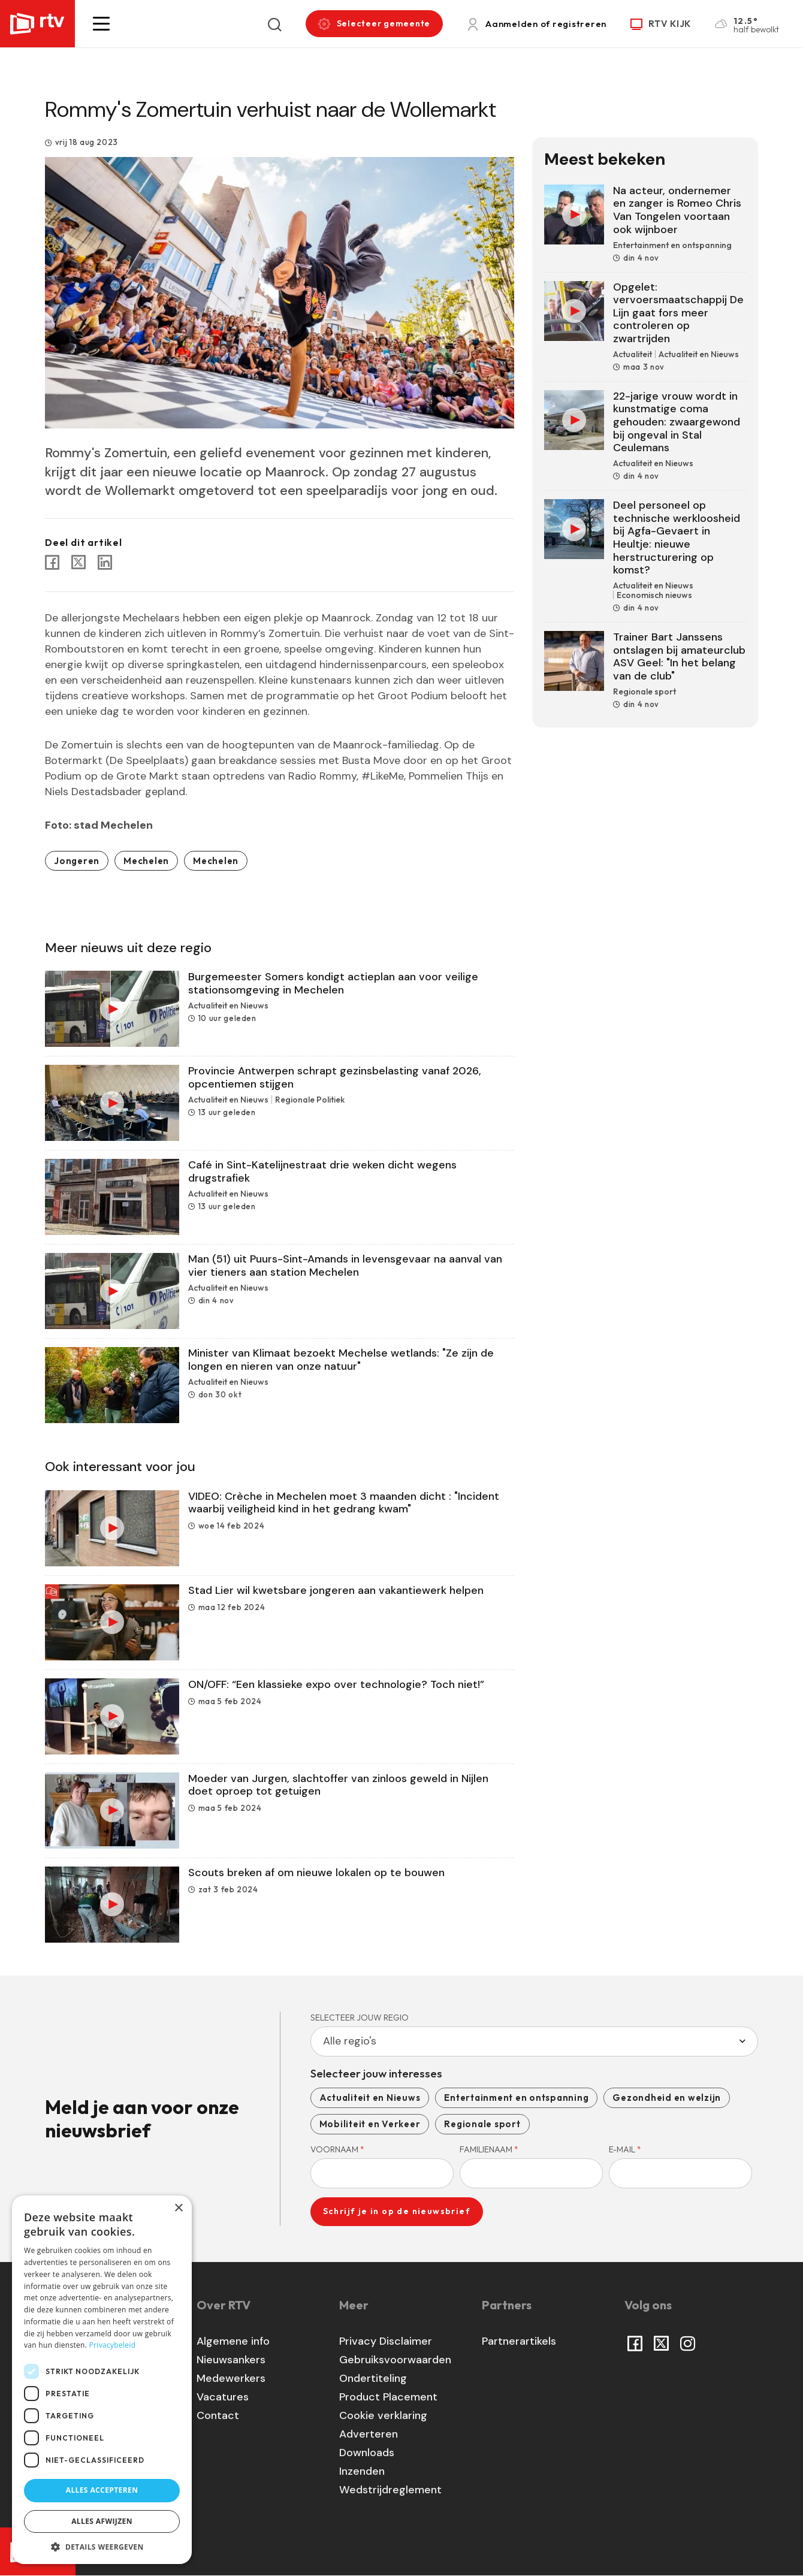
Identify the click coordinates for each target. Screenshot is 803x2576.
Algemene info (233, 2341)
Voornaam (337, 2149)
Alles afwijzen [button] (101, 2521)
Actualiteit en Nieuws (370, 2097)
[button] (101, 24)
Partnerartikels (519, 2341)
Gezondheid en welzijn (666, 2097)
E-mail (625, 2149)
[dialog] (102, 2380)
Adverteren (368, 2434)
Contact (218, 2415)
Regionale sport (482, 2124)
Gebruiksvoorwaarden (395, 2359)
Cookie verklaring (383, 2415)
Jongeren (76, 860)
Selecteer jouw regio (359, 2017)
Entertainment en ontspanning (516, 2097)
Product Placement (388, 2397)
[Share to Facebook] (52, 562)
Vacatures (223, 2397)
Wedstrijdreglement (390, 2490)
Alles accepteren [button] (102, 2490)
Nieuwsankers (231, 2359)
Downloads (366, 2452)
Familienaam (489, 2149)
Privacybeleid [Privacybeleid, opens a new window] (112, 2345)
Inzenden (362, 2471)
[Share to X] (78, 562)
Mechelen (146, 860)
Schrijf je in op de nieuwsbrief (396, 2211)
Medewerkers (231, 2378)
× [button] (178, 2208)
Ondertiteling (373, 2378)
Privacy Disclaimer (385, 2341)
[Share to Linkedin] (105, 562)
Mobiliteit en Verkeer (370, 2124)
